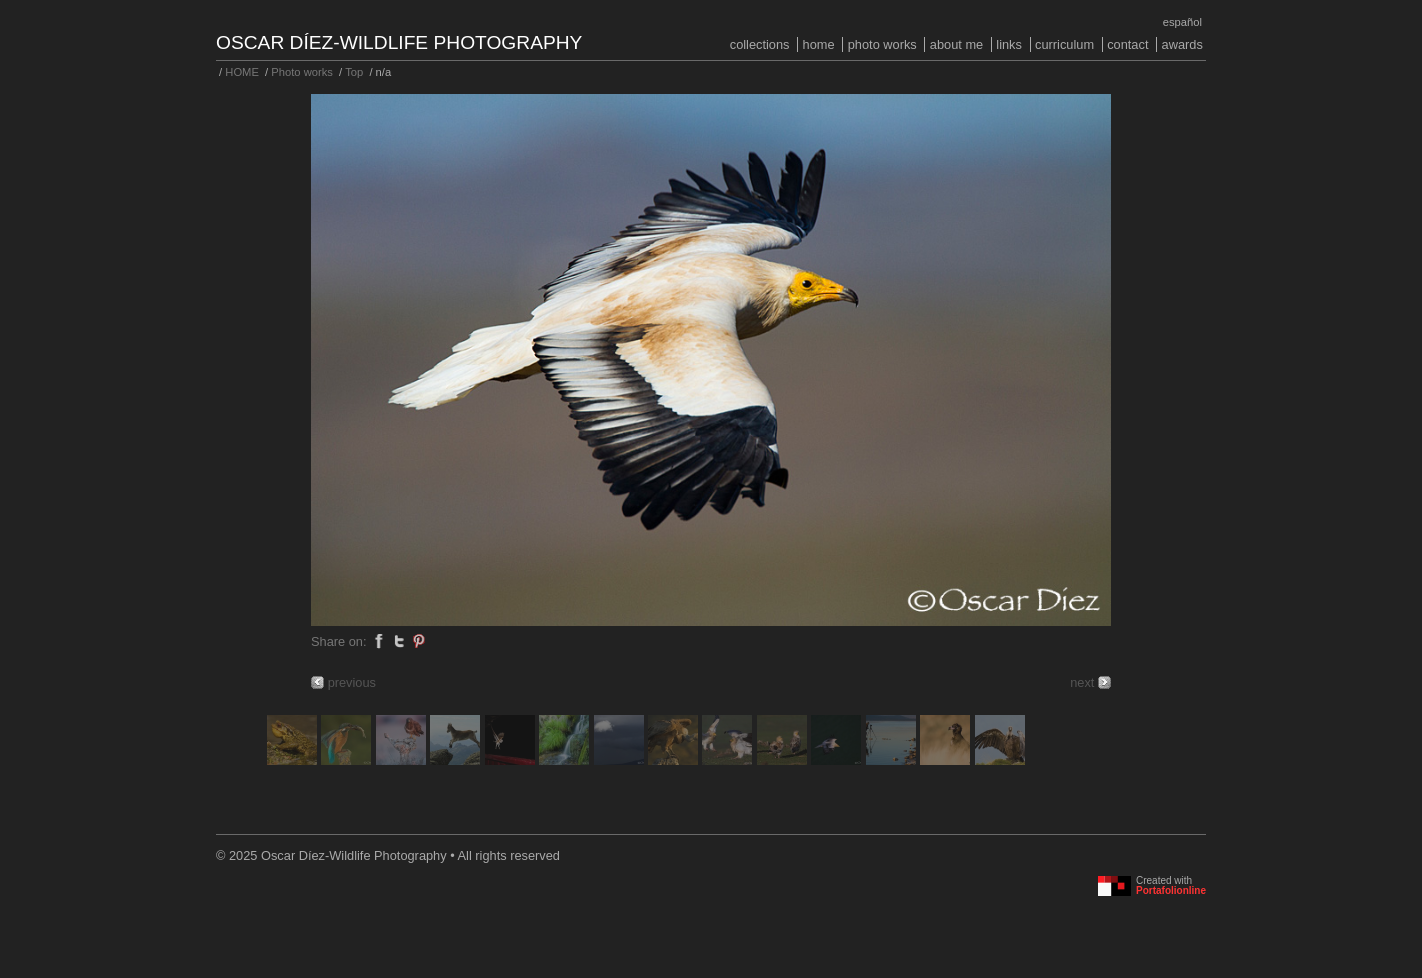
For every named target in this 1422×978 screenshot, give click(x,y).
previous (352, 682)
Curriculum (1064, 44)
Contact (1127, 44)
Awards (1182, 44)
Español (1182, 22)
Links (1009, 44)
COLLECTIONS (760, 44)
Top (354, 72)
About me (956, 44)
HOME (819, 44)
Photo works (882, 44)
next (1082, 682)
